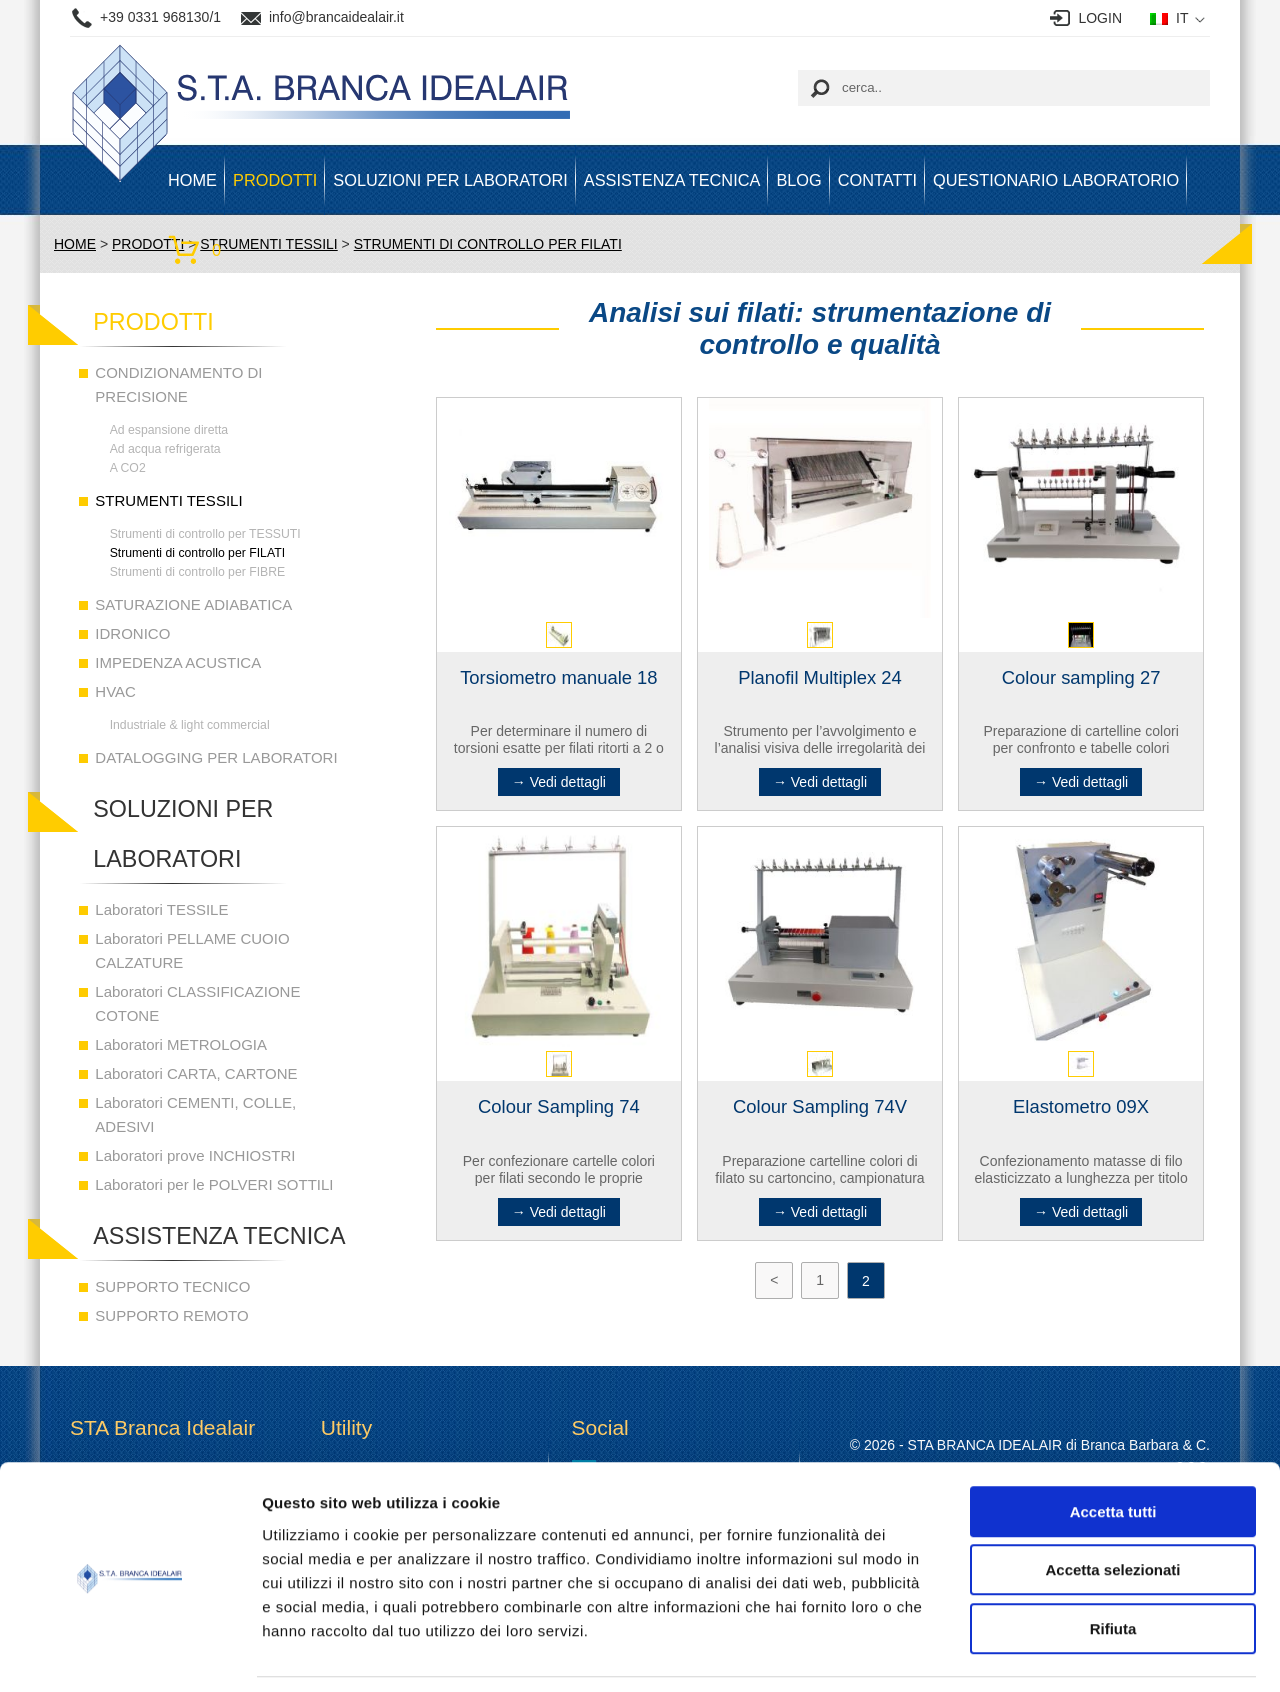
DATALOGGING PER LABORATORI (216, 757)
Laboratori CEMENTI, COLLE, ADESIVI (195, 1114)
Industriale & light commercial (190, 725)
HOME (192, 180)
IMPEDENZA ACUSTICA (178, 662)
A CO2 (128, 468)
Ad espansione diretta (169, 430)
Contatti (877, 180)
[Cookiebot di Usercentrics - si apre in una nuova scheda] (129, 1653)
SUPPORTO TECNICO (172, 1286)
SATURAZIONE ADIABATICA (193, 604)
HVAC (115, 691)
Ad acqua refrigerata (165, 449)
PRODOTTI (275, 180)
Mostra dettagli (1052, 1652)
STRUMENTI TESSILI (168, 500)
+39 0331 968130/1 (160, 17)
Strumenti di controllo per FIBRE (198, 572)
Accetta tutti (1113, 1447)
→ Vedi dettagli (559, 782)
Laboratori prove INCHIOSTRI (195, 1155)
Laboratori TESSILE (161, 909)
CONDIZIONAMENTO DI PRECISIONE (178, 384)
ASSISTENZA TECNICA (672, 180)
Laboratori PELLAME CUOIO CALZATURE (192, 950)
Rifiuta (1113, 1564)
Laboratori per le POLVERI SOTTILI (214, 1184)
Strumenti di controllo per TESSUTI (205, 534)
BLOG (798, 180)
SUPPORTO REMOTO (171, 1315)
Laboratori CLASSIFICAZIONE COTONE (197, 1003)
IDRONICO (132, 633)
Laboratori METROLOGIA (181, 1044)
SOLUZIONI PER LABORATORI (450, 180)
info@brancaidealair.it (336, 17)
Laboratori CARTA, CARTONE (196, 1073)
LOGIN (1100, 18)
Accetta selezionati (1112, 1506)
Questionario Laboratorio (1056, 180)
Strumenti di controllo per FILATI (197, 553)
